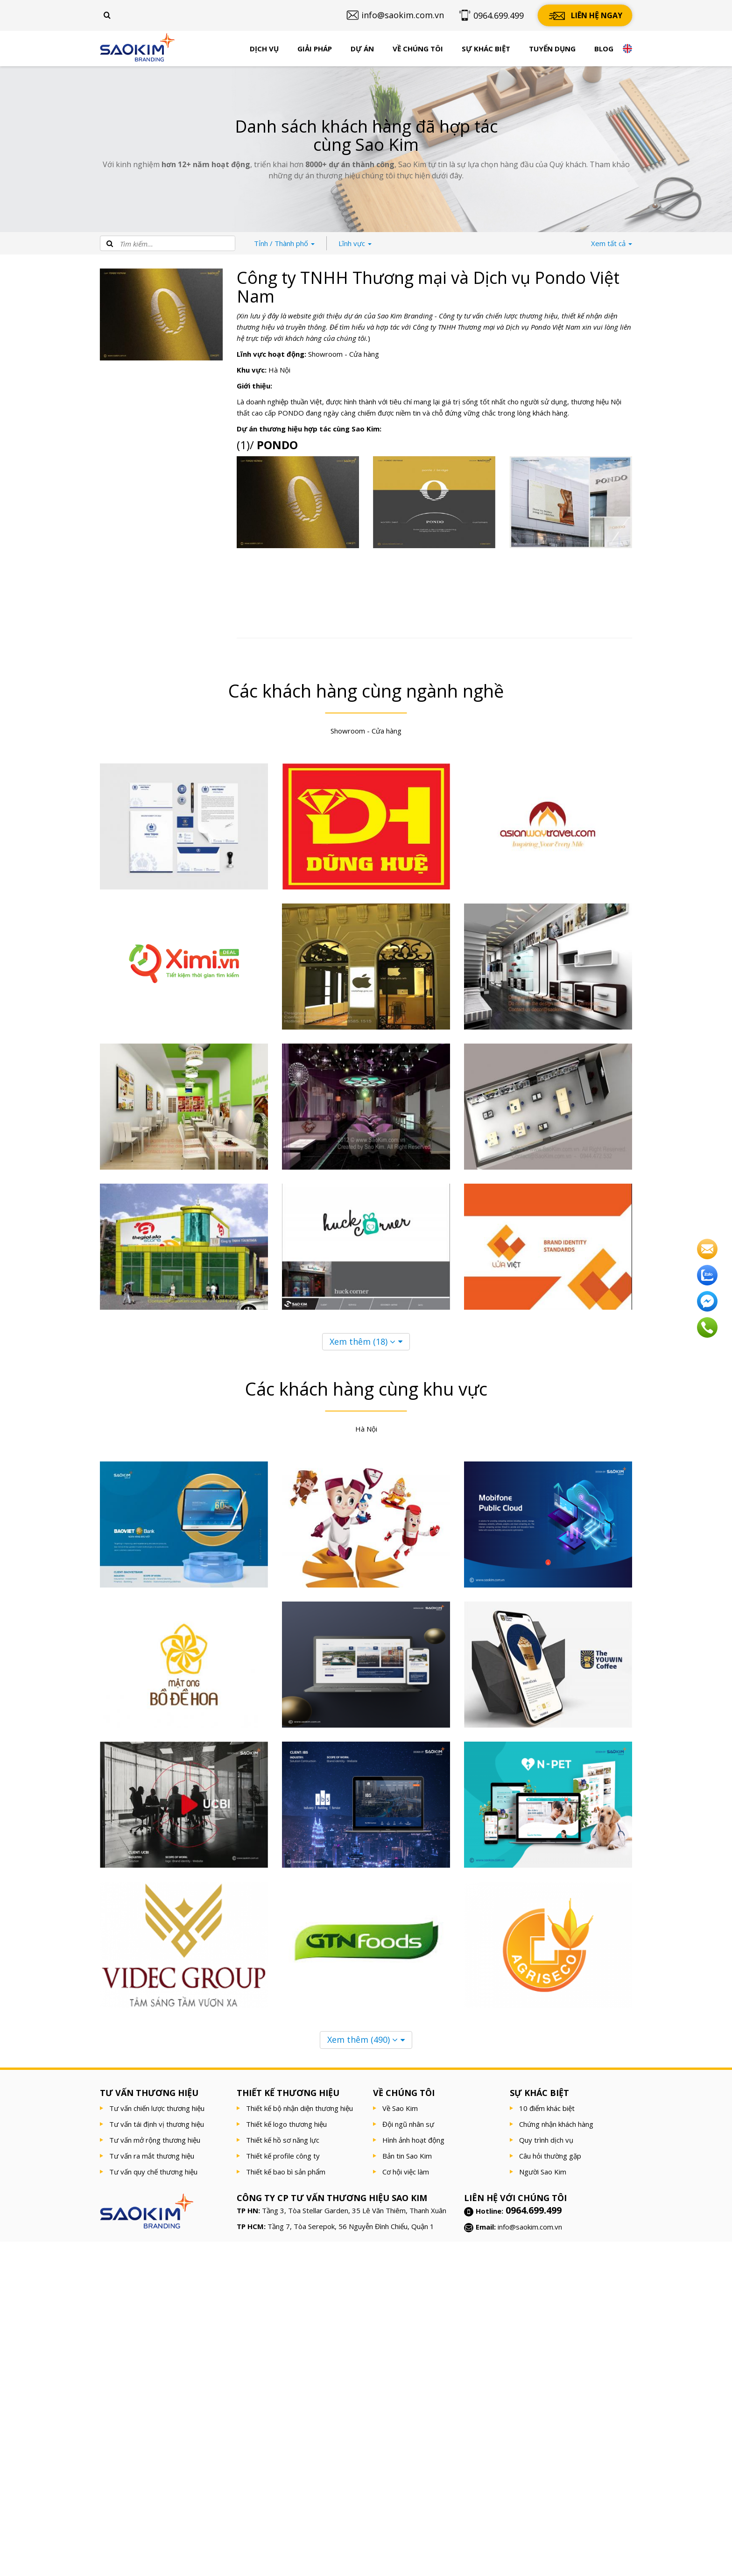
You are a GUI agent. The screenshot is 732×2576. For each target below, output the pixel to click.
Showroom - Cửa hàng (343, 354)
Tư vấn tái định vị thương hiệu (156, 2124)
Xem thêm (362, 1341)
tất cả (611, 243)
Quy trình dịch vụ (546, 2140)
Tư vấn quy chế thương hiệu (153, 2171)
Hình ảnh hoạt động (413, 2140)
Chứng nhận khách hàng (556, 2124)
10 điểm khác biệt (547, 2108)
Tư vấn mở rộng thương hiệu (154, 2140)
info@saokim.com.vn (530, 2226)
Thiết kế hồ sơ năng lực (282, 2140)
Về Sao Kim (400, 2108)
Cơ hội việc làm (405, 2171)
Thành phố (284, 243)
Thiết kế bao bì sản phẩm (285, 2171)
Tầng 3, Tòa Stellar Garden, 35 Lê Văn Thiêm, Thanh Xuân (354, 2210)
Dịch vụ (264, 48)
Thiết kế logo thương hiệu (286, 2124)
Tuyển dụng (552, 48)
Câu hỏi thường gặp (550, 2155)
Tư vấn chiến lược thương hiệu (156, 2108)
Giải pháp (314, 48)
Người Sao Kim (542, 2171)
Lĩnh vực (355, 243)
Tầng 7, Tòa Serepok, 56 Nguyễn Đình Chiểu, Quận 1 (350, 2226)
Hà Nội (279, 369)
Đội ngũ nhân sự (408, 2124)
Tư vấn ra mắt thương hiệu (151, 2155)
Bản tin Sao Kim (407, 2155)
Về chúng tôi (418, 48)
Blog (603, 48)
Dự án (362, 48)
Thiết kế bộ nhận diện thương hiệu (299, 2108)
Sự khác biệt (486, 48)
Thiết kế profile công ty (283, 2155)
